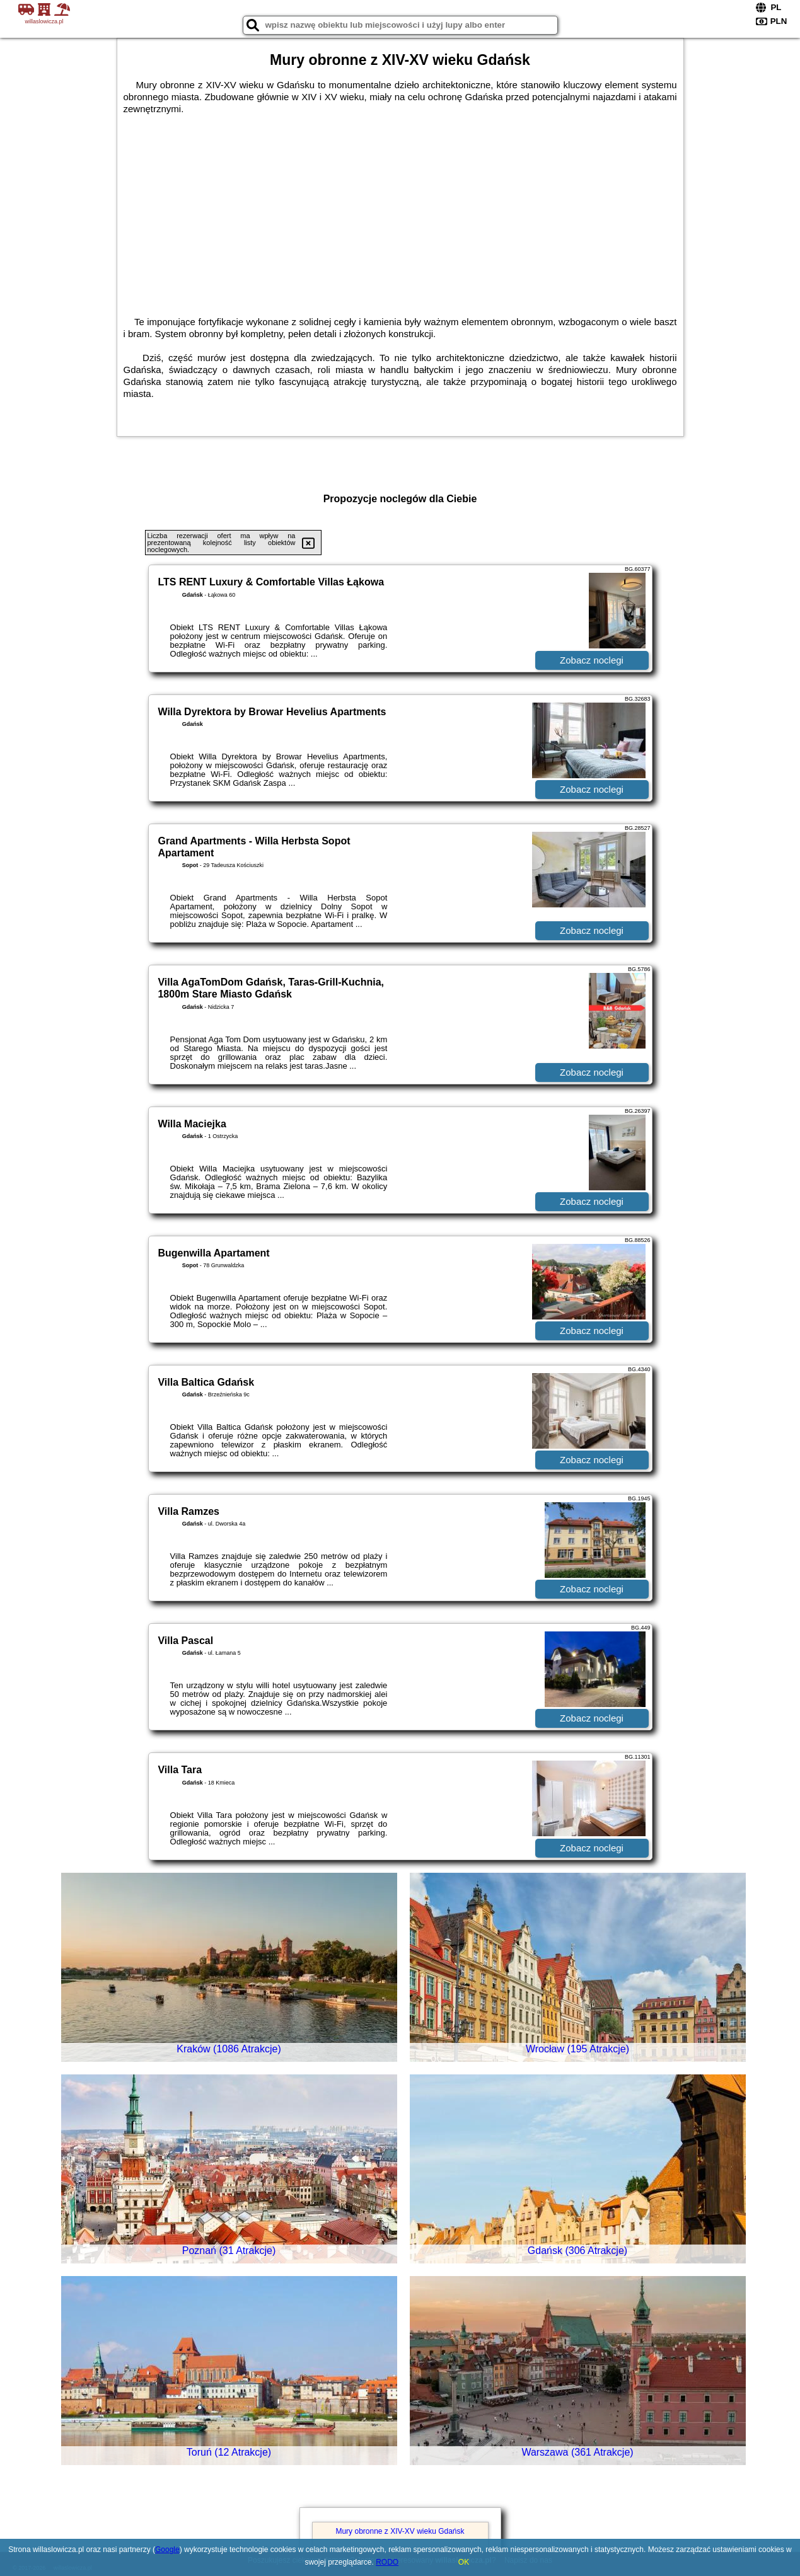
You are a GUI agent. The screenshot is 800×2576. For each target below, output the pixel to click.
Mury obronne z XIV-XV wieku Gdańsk (399, 2531)
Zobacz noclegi (591, 660)
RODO (387, 2562)
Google (167, 2549)
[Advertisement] (400, 209)
